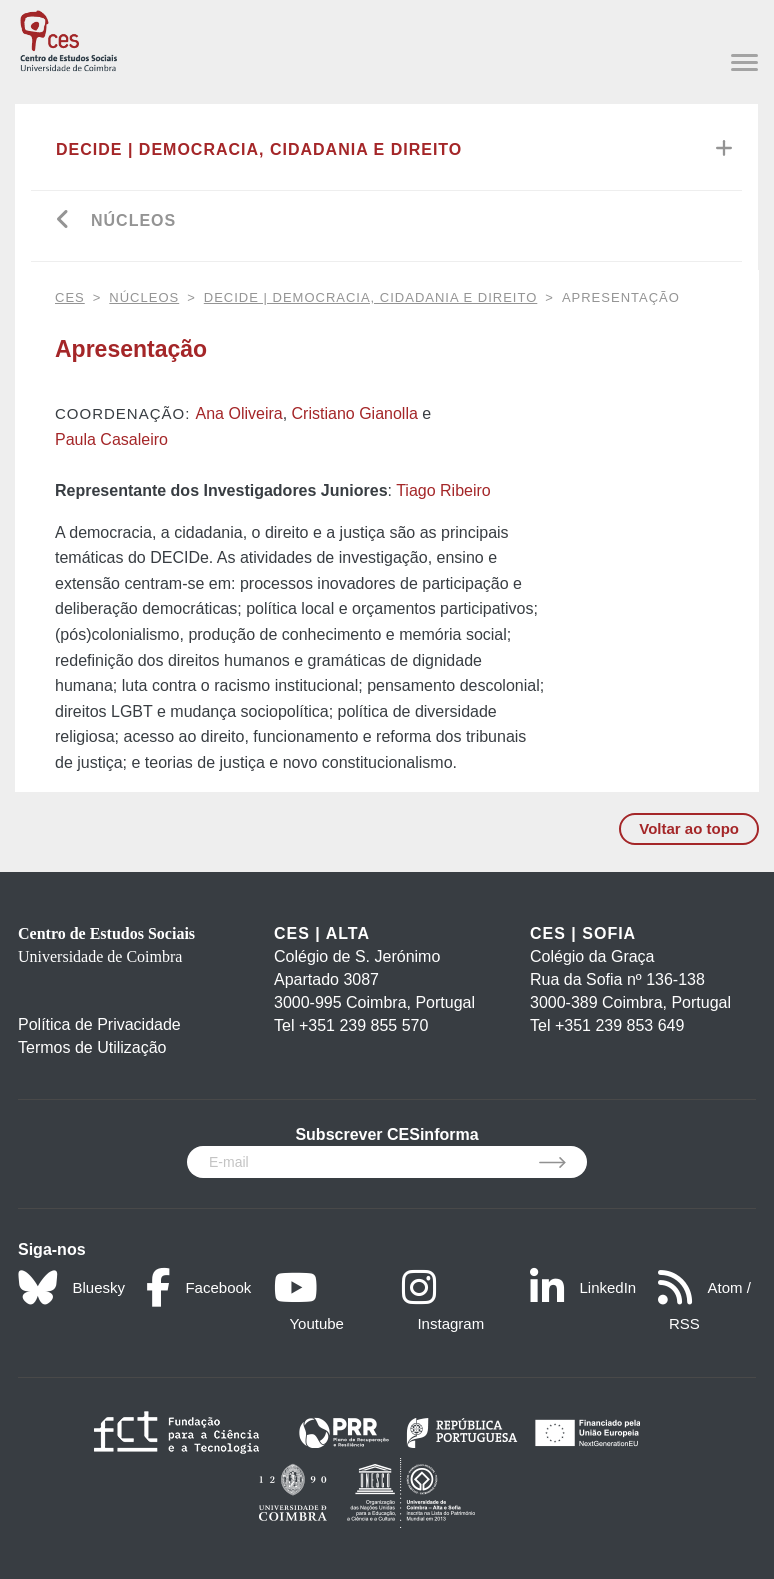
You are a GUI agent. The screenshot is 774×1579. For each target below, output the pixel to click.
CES (70, 297)
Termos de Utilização (92, 1047)
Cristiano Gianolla (355, 413)
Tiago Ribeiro (443, 490)
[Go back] (63, 221)
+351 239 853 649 (619, 1025)
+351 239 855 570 (363, 1025)
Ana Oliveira (239, 413)
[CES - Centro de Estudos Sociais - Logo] (68, 38)
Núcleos (133, 220)
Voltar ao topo (689, 828)
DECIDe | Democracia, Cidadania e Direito (259, 149)
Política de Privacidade (99, 1024)
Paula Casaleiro (111, 439)
